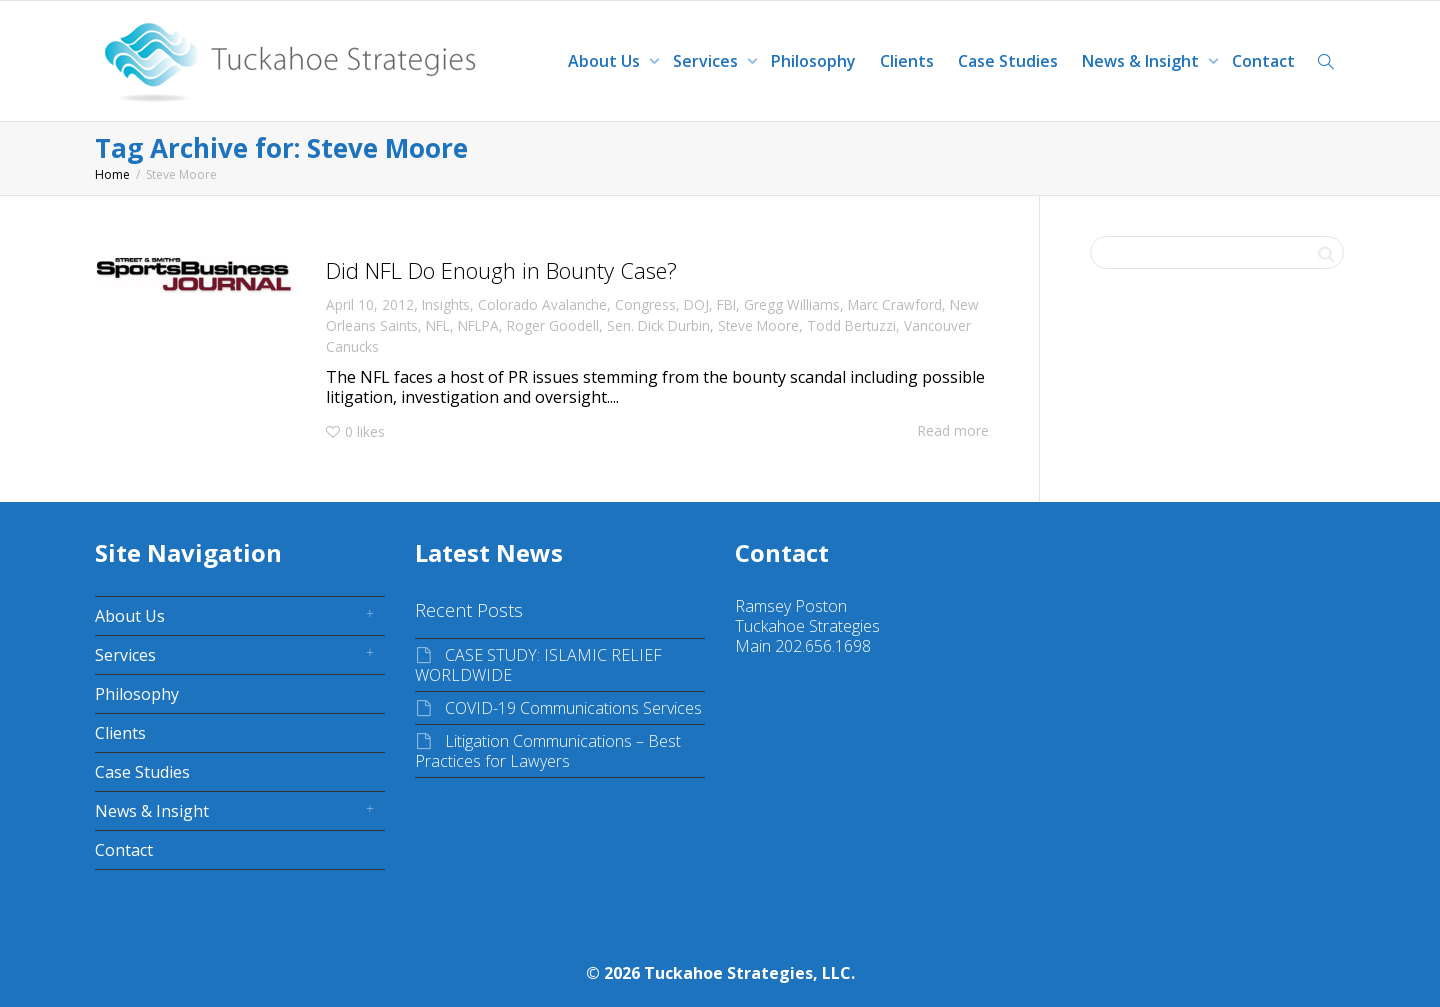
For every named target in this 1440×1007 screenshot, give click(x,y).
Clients (907, 61)
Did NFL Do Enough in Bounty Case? (501, 270)
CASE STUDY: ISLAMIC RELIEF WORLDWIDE (538, 665)
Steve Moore (758, 325)
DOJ (696, 304)
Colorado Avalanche (542, 304)
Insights (446, 304)
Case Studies (1008, 61)
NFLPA (478, 325)
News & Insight (1142, 61)
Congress (645, 304)
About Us (606, 61)
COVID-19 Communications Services (573, 708)
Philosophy (813, 61)
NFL (438, 325)
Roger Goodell (553, 325)
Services (707, 61)
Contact (1263, 61)
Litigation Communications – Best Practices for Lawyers (548, 751)
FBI (726, 304)
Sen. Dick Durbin (658, 325)
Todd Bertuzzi (851, 325)
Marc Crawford (895, 304)
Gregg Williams (792, 304)
